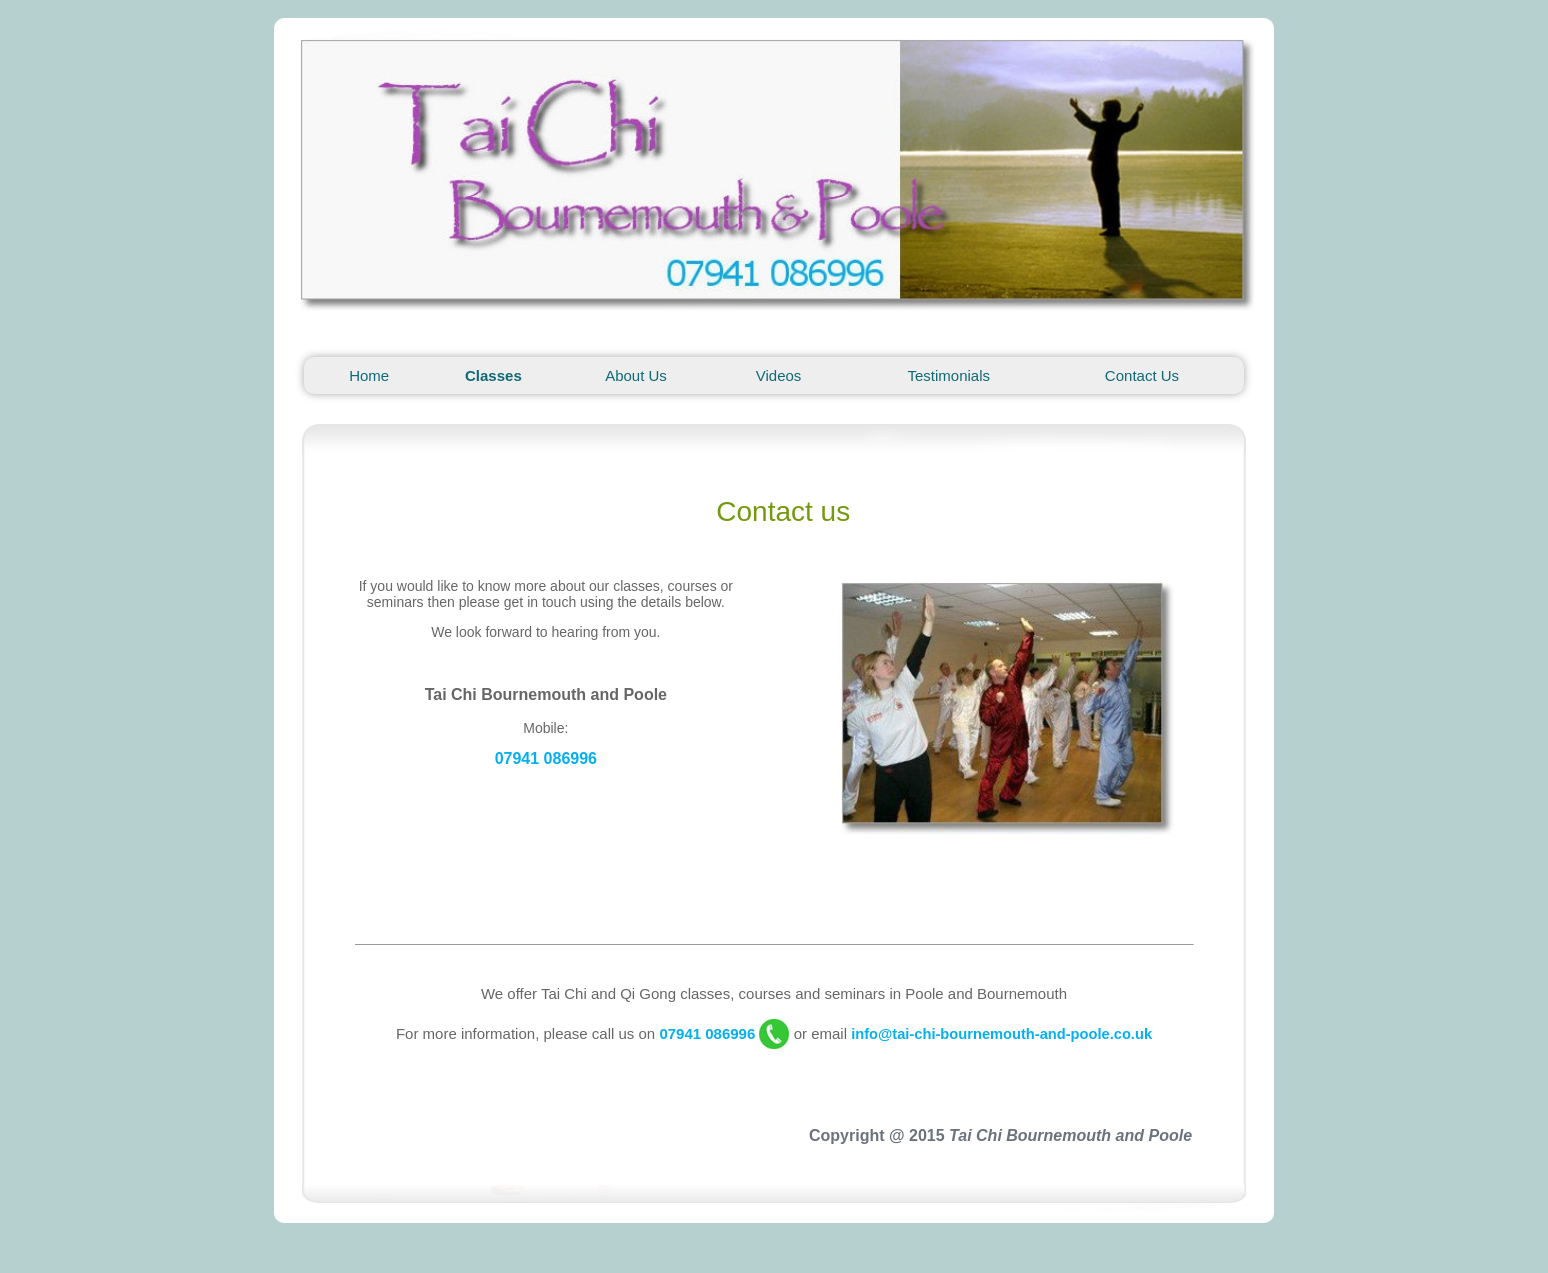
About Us (636, 375)
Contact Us (1142, 375)
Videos (779, 375)
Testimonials (949, 375)
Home (369, 375)
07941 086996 (546, 758)
